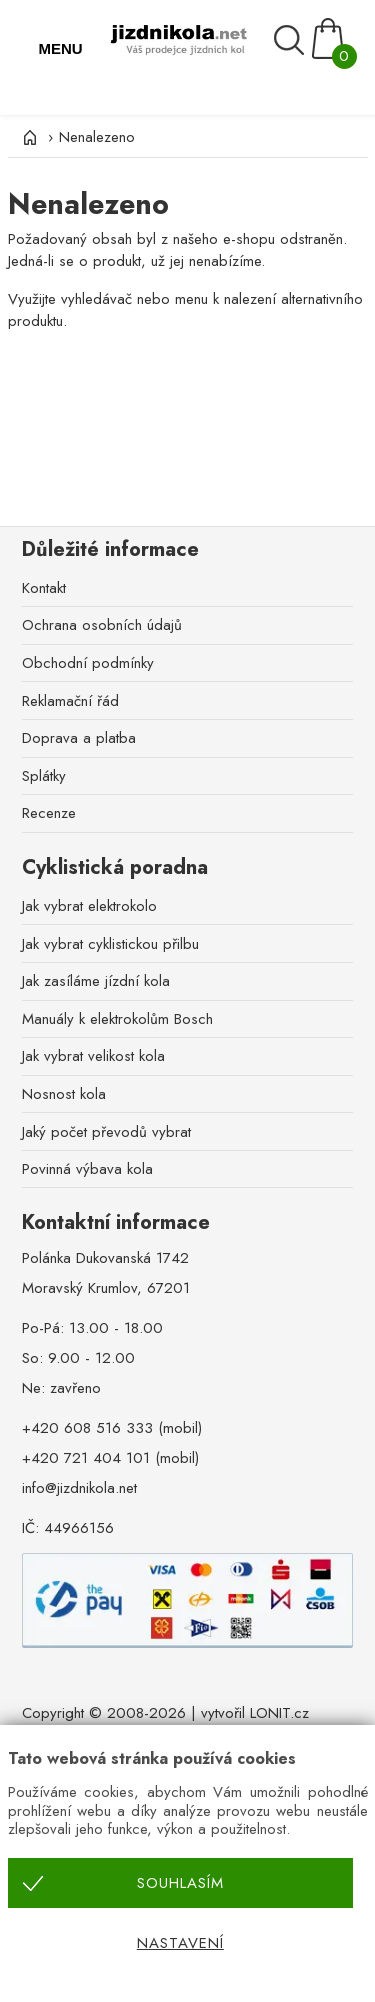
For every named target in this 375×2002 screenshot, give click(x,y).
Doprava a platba (79, 738)
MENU (59, 48)
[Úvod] (28, 137)
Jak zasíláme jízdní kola (96, 981)
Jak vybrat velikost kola (93, 1056)
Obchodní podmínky (88, 663)
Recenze (49, 813)
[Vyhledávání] (292, 40)
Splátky (44, 776)
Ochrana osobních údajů (102, 625)
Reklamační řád (70, 701)
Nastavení (180, 1943)
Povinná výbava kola (87, 1169)
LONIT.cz (279, 1713)
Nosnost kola (64, 1094)
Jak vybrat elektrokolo (89, 906)
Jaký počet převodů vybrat (106, 1132)
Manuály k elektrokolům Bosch (117, 1019)
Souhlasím (180, 1883)
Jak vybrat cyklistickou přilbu (110, 944)
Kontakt (44, 588)
